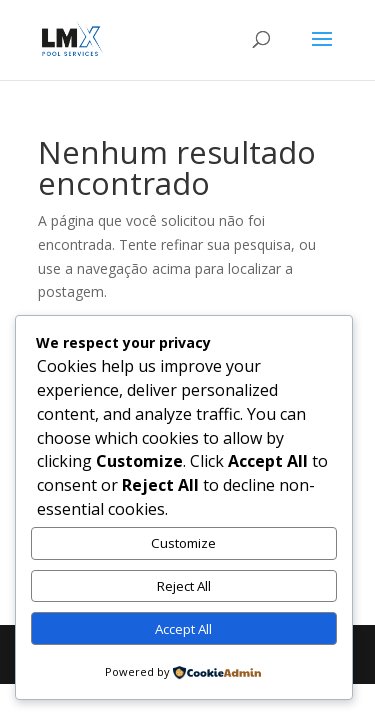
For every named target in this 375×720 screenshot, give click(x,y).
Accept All (183, 629)
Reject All (184, 586)
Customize (183, 543)
